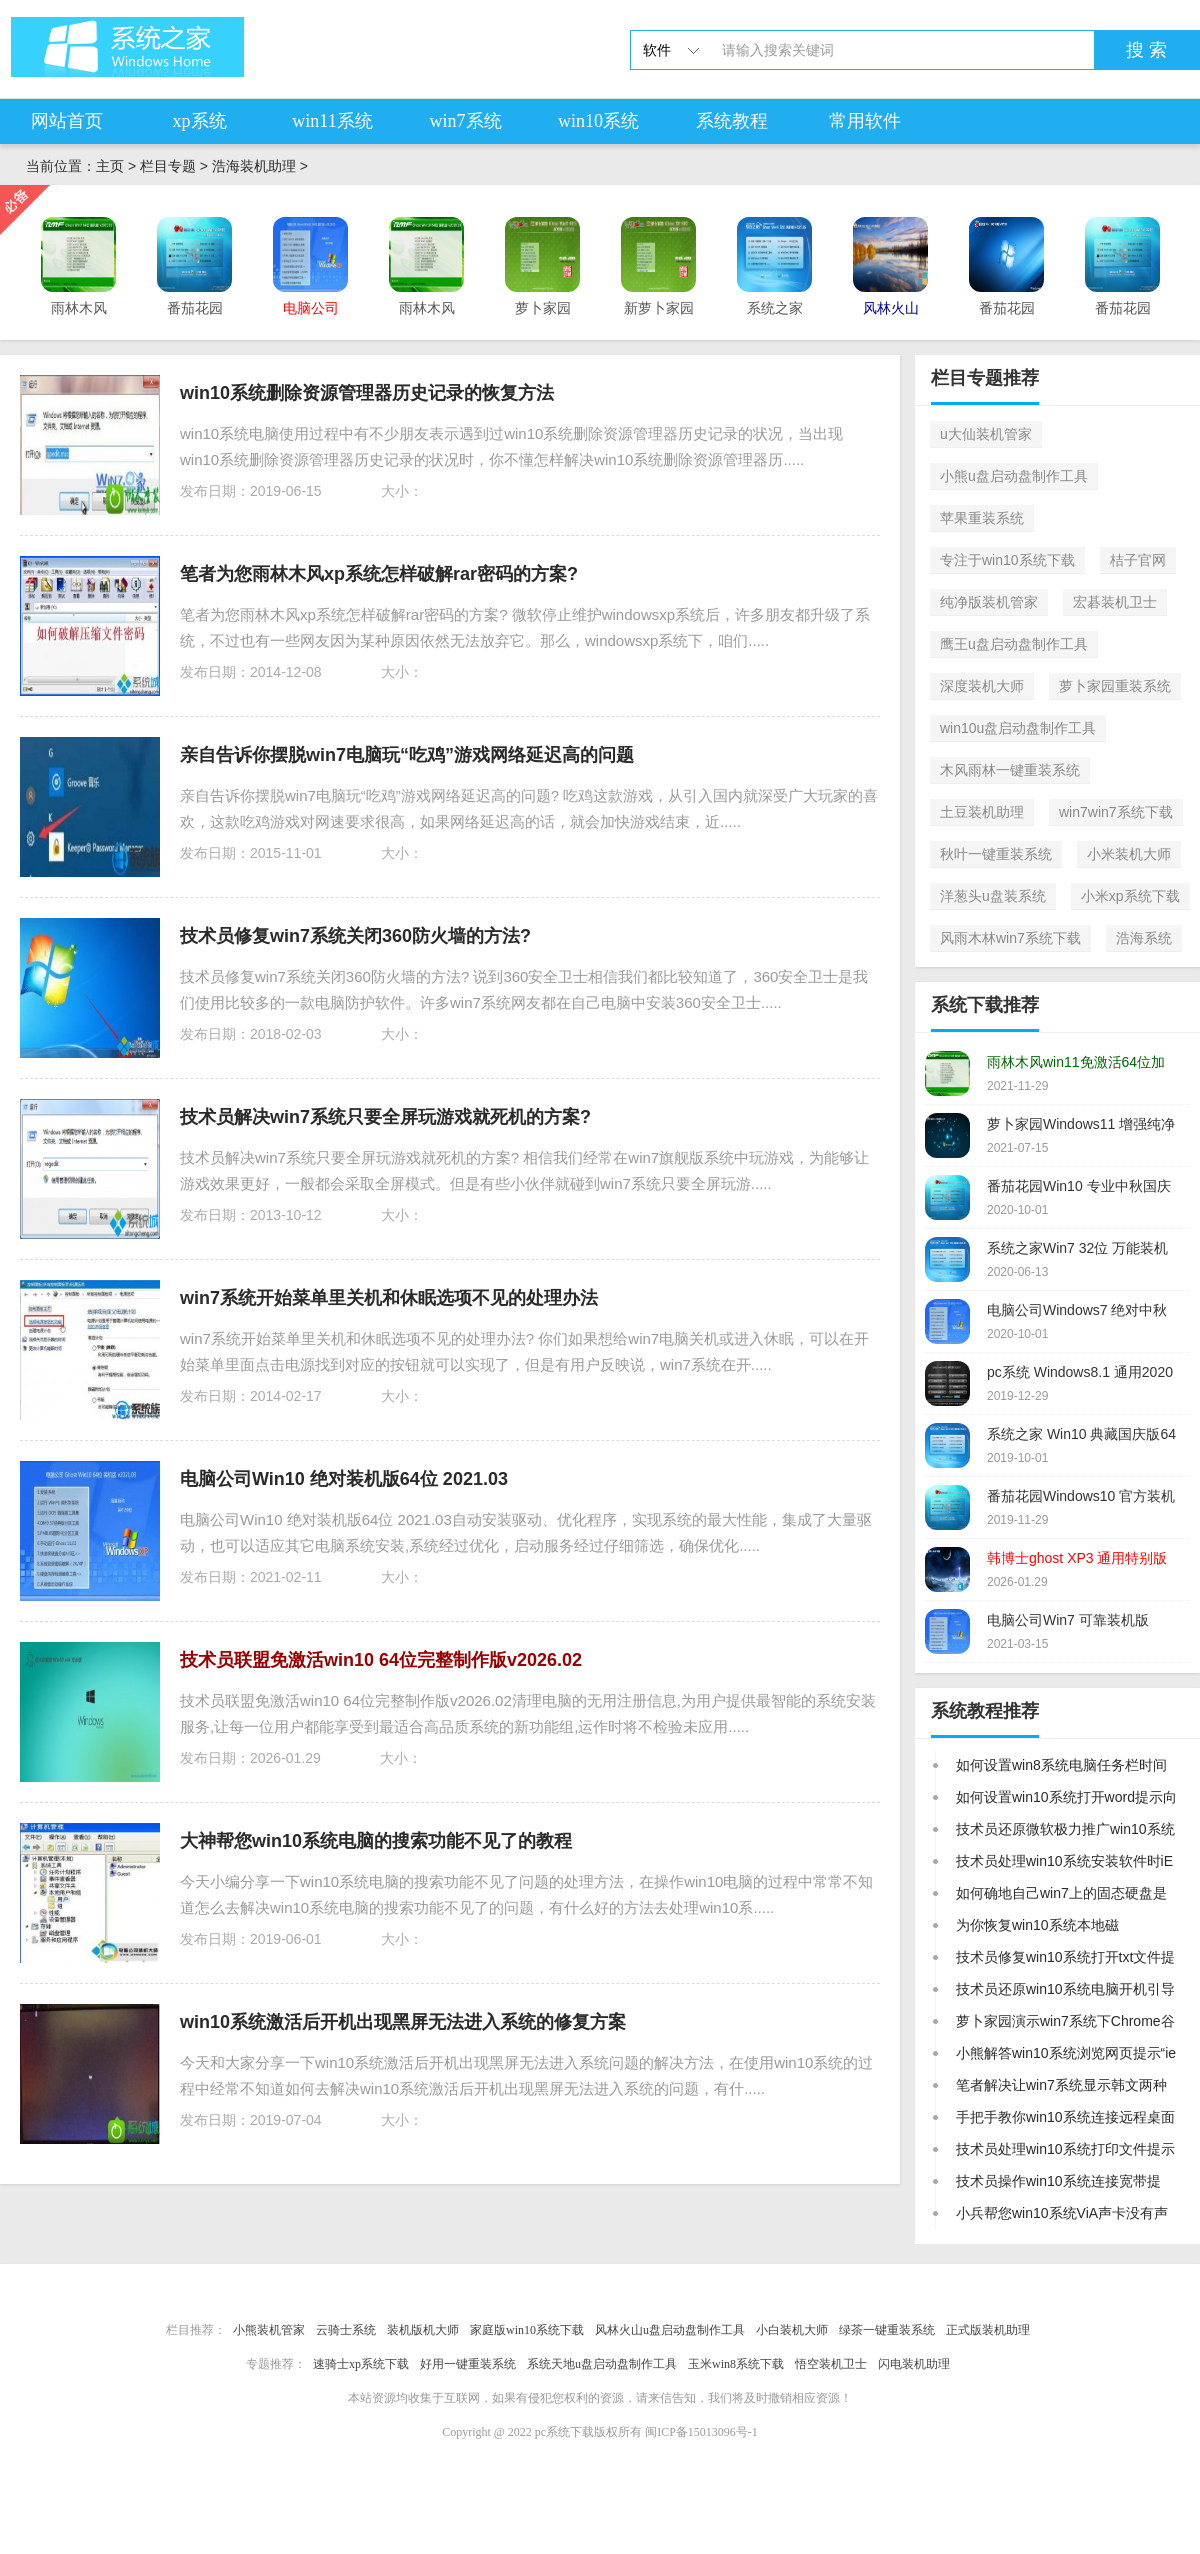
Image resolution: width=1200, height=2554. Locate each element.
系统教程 (732, 121)
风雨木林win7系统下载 (1010, 938)
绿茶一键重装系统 (887, 2330)
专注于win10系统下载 (1007, 560)
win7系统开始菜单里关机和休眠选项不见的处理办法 (389, 1298)
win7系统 (466, 121)
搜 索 (1146, 50)
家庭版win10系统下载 (527, 2330)
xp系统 (200, 121)
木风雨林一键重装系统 (1010, 770)
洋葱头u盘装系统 (993, 896)
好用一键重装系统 (468, 2364)
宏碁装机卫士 (1115, 602)
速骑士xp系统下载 (361, 2364)
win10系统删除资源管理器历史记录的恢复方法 (367, 393)
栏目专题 (168, 166)
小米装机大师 (1129, 854)
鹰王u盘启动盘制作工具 (1014, 644)
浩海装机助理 (254, 166)
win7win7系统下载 (1116, 812)
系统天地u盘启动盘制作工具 (602, 2364)
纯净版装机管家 (989, 602)
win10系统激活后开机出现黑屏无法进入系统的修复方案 (403, 2022)
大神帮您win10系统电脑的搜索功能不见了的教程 (376, 1841)
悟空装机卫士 (831, 2364)
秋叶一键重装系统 (996, 854)
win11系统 (332, 121)
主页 (110, 166)
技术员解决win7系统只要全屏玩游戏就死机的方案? (385, 1117)
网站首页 (67, 121)
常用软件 (865, 121)
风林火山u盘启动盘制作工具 (670, 2330)
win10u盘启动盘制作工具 (1018, 728)
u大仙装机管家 (986, 434)
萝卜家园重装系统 (1115, 686)
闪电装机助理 (914, 2364)
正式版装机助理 (988, 2330)
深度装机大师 (982, 686)
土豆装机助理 (982, 812)
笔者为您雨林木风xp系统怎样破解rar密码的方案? (379, 574)
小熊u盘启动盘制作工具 (1014, 476)
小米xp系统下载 (1130, 896)
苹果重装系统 (982, 518)
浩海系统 (1144, 938)
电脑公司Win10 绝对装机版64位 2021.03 (344, 1479)
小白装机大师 (792, 2330)
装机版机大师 (423, 2330)
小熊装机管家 (269, 2330)
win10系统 (598, 121)
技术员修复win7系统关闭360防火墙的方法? (355, 936)
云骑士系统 (346, 2330)
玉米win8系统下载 (736, 2364)
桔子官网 (1138, 560)
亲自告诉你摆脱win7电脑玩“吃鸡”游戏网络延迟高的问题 (407, 755)
